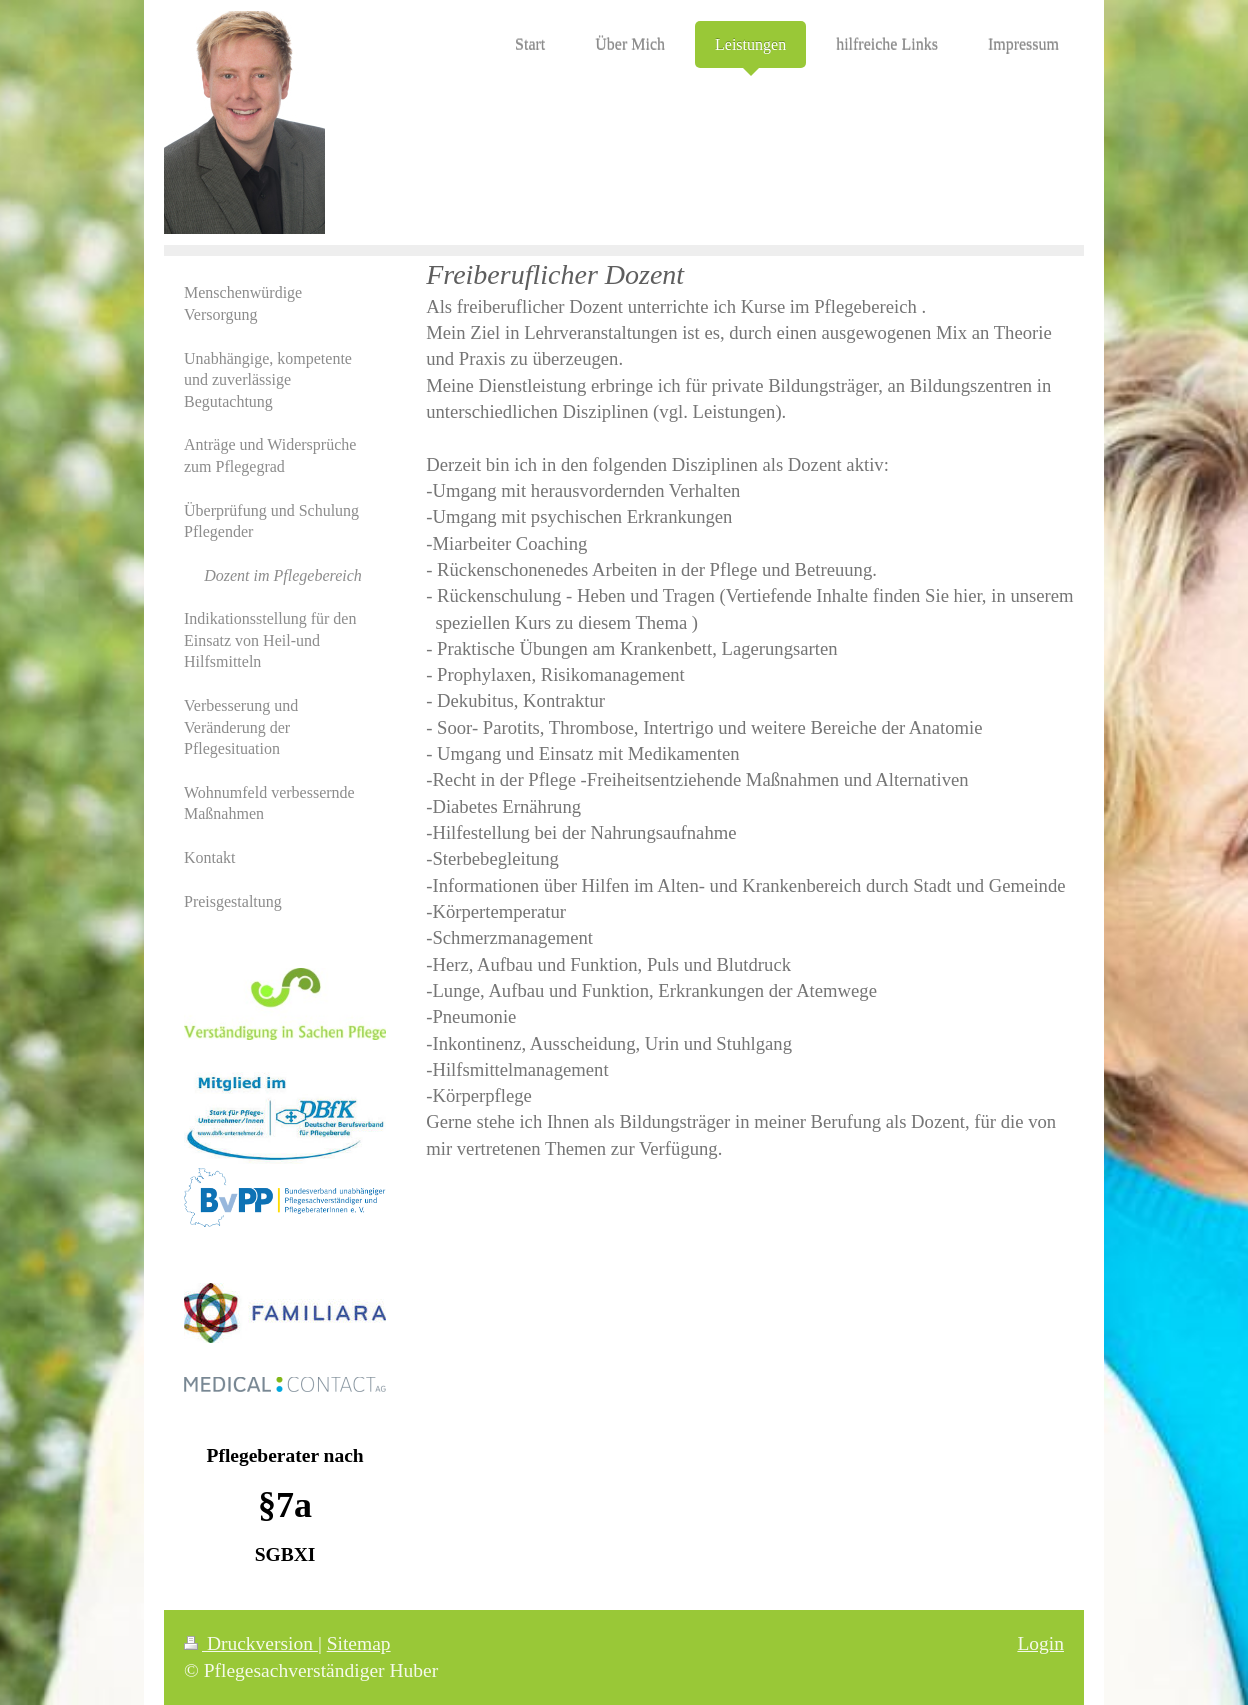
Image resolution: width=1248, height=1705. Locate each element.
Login (1040, 1643)
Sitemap (359, 1643)
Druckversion (251, 1643)
